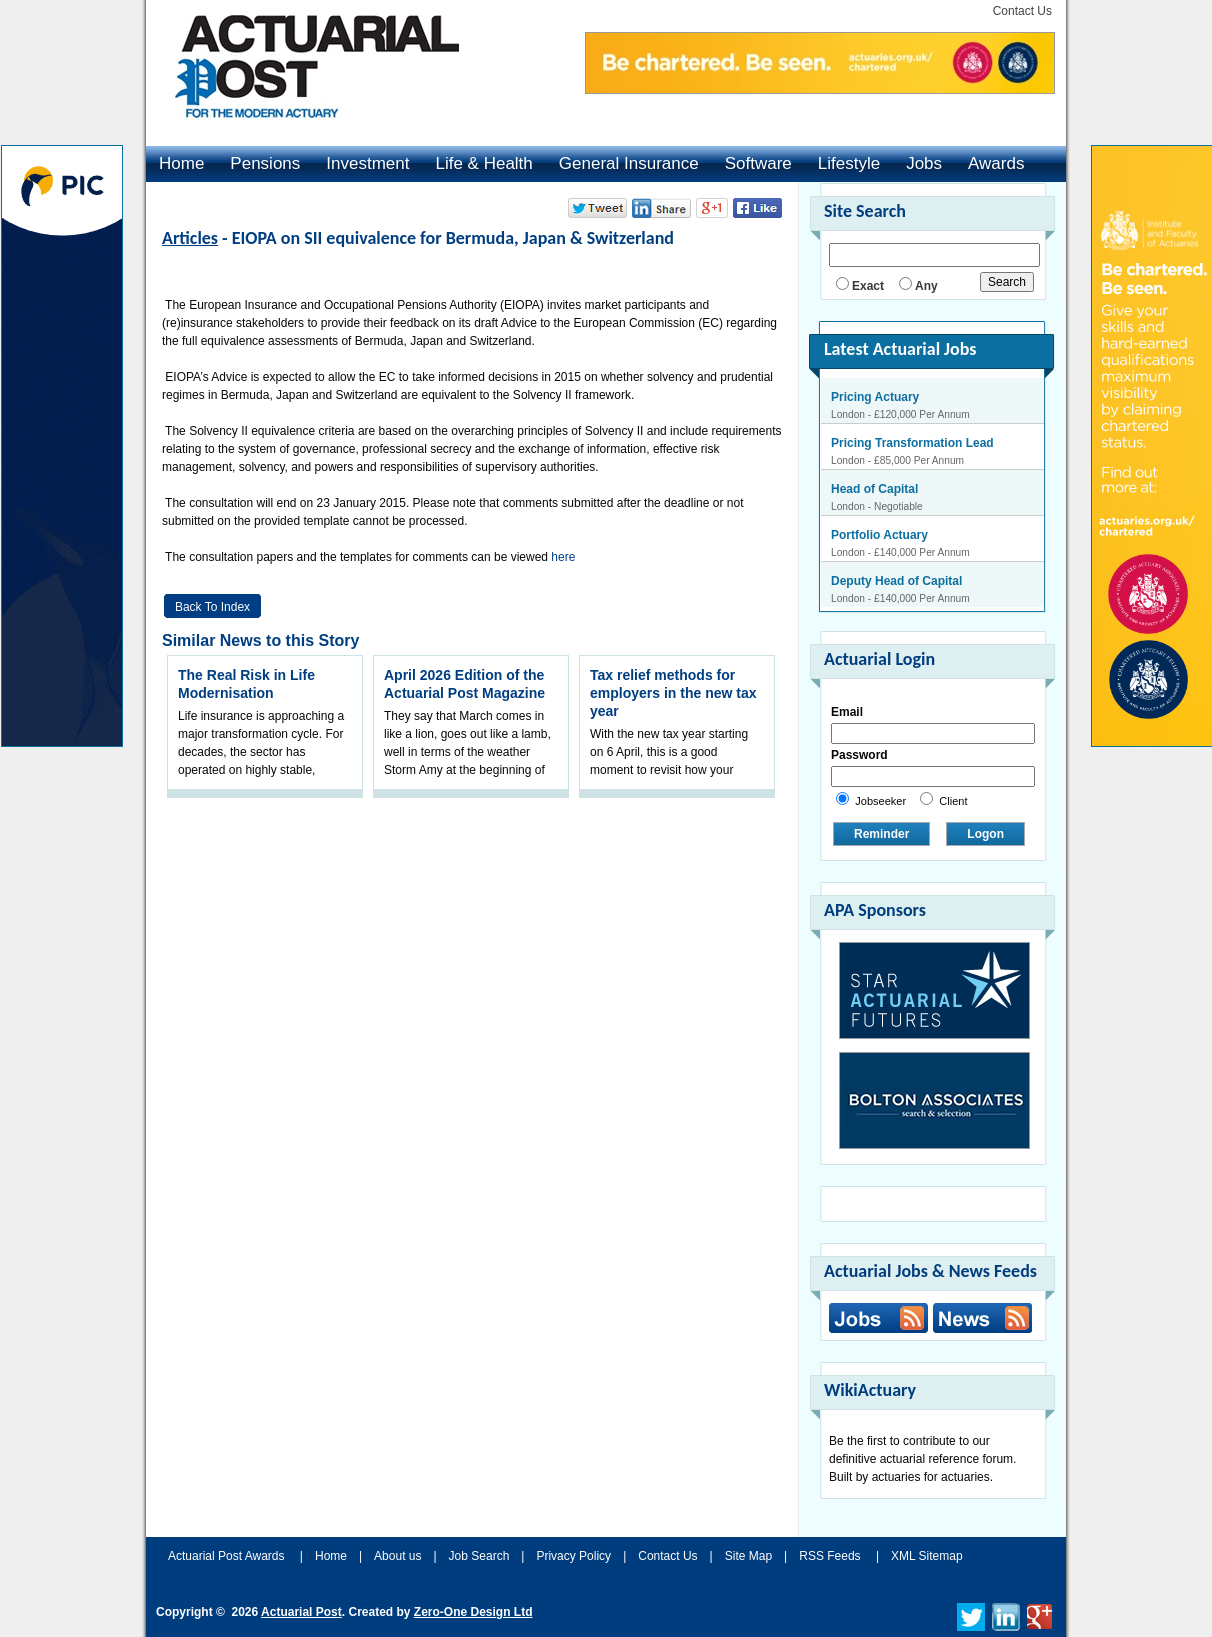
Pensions (265, 163)
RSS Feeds (829, 1556)
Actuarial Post (301, 1612)
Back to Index (212, 607)
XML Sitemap (927, 1556)
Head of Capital (874, 489)
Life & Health (483, 163)
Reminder (881, 834)
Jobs (924, 163)
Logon (985, 834)
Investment (367, 163)
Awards (996, 163)
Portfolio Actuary (879, 535)
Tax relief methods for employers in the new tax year (673, 693)
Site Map (748, 1556)
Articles (190, 238)
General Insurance (629, 163)
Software (758, 163)
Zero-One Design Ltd (473, 1612)
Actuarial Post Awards (228, 1556)
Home (181, 163)
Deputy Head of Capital (896, 581)
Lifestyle (849, 163)
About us (397, 1556)
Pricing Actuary (875, 397)
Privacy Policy (573, 1556)
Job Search (479, 1556)
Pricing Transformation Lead (912, 443)
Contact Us (1022, 11)
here (563, 557)
